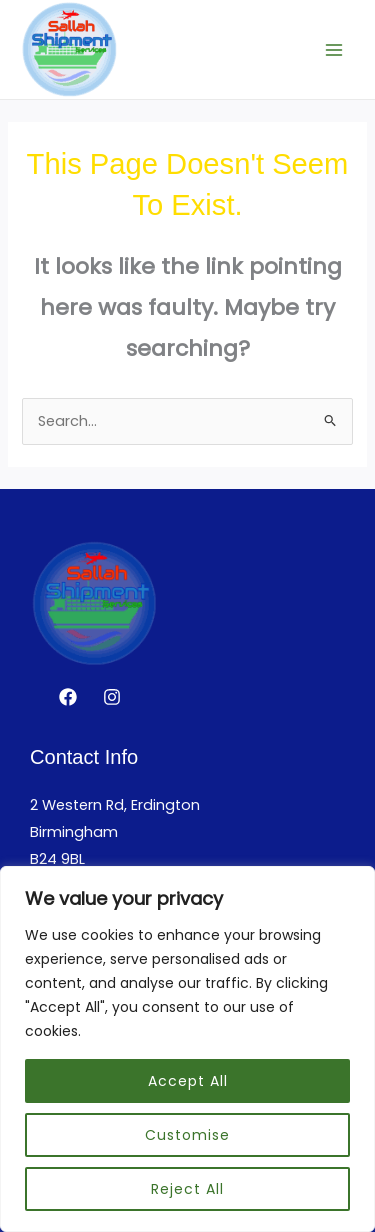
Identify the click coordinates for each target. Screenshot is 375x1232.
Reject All (187, 1189)
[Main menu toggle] (334, 50)
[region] (187, 1049)
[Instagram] (112, 697)
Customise (187, 1135)
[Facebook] (68, 697)
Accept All (188, 1081)
